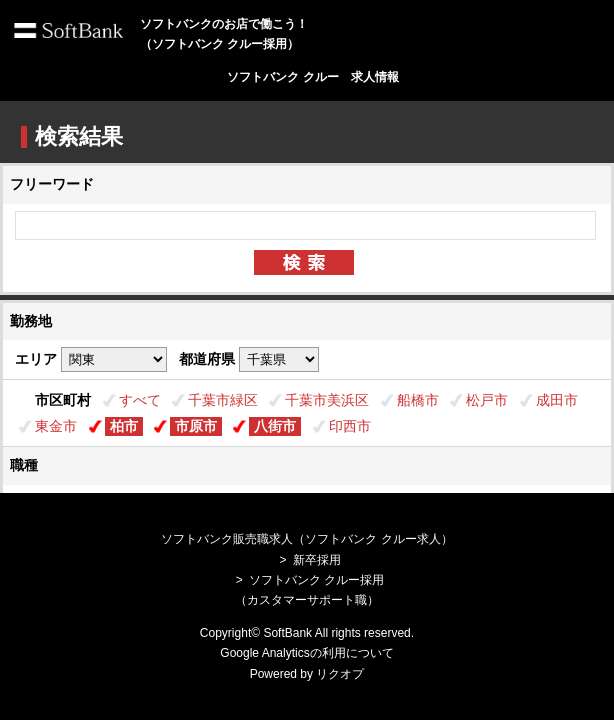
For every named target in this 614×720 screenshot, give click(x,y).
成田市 (557, 400)
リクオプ (340, 674)
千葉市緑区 (223, 400)
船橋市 (418, 400)
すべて (140, 400)
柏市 (124, 426)
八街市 (275, 426)
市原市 (196, 426)
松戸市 (487, 400)
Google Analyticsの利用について (306, 653)
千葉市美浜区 (327, 400)
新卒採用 (317, 560)
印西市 (350, 426)
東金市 (56, 426)
